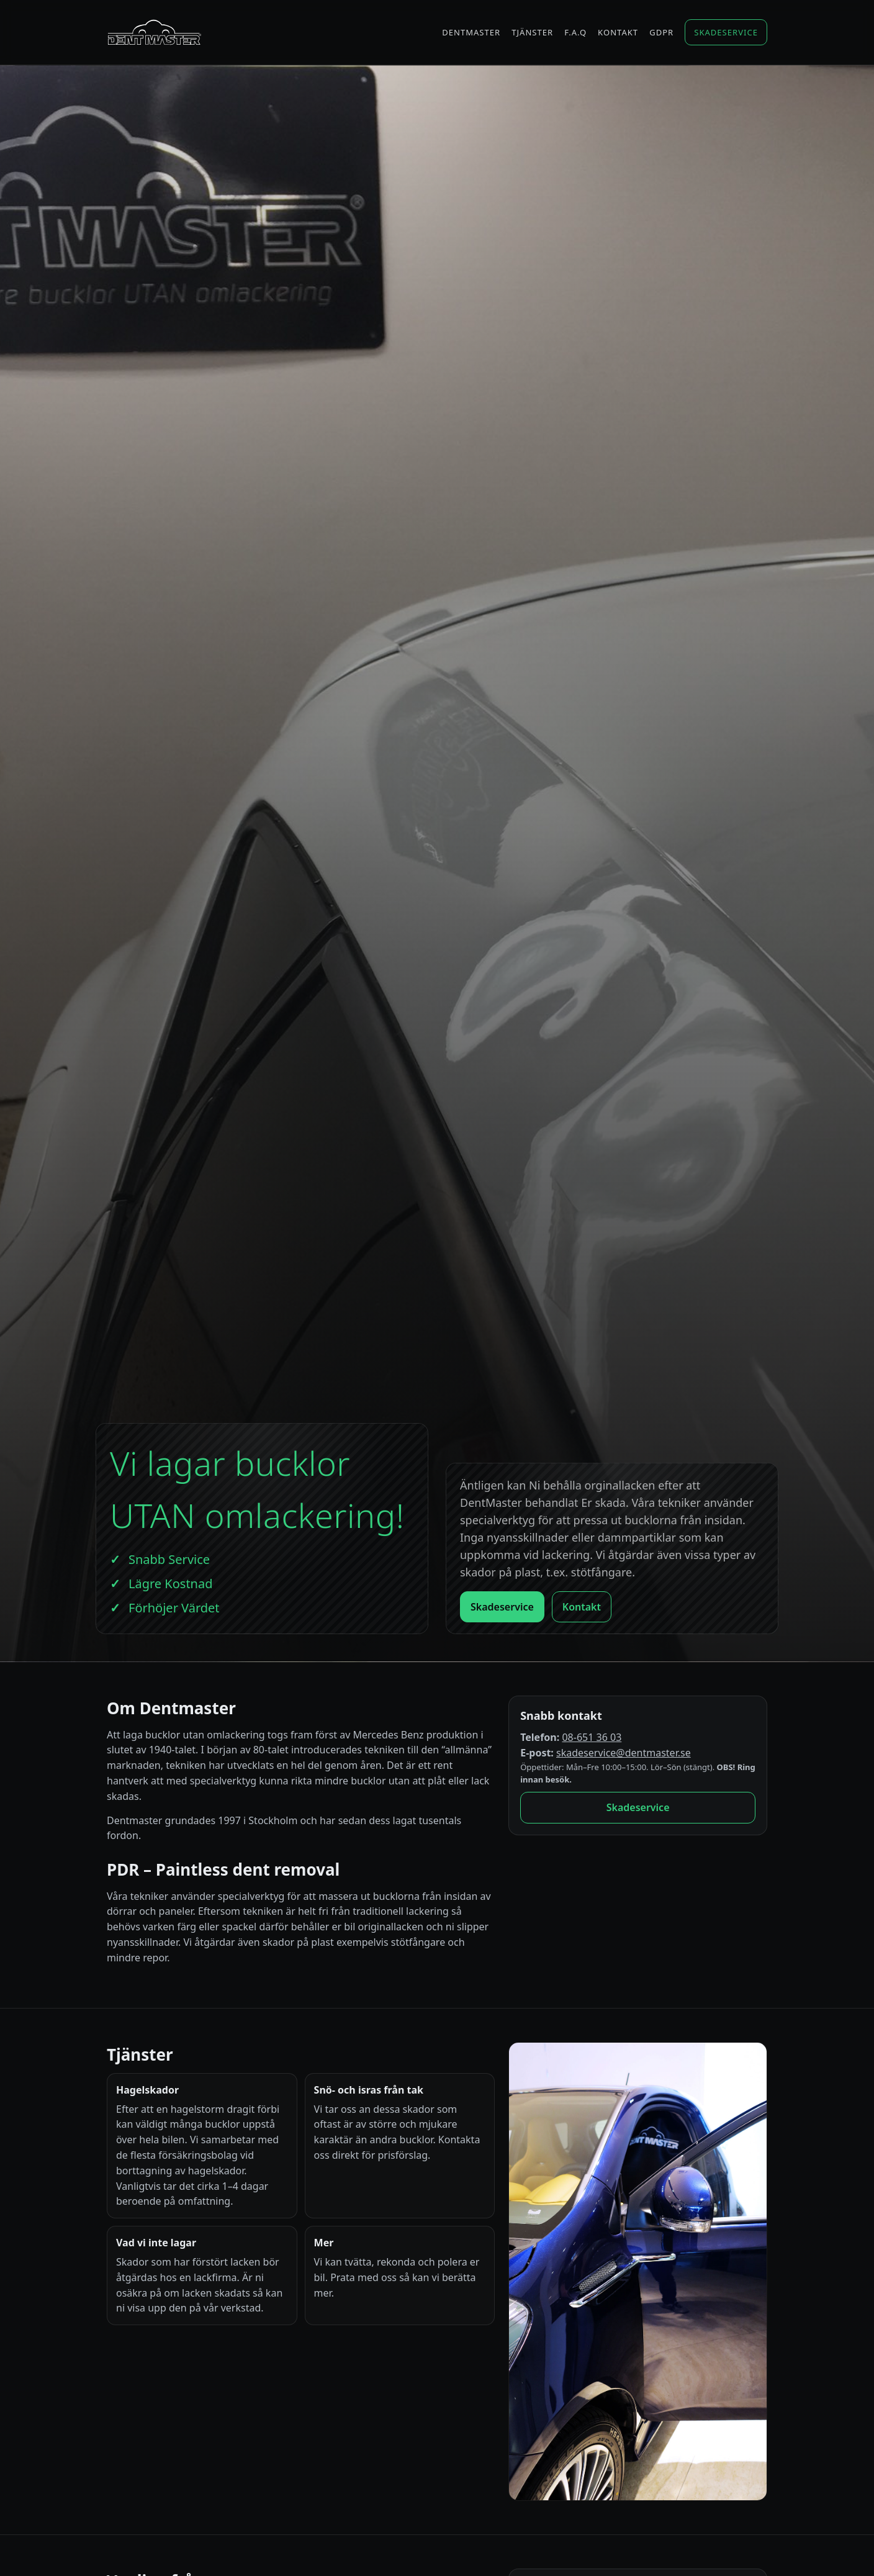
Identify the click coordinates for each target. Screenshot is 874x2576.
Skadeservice (726, 32)
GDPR (661, 32)
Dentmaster (471, 32)
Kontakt (618, 32)
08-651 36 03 (591, 1737)
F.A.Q (575, 32)
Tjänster (532, 32)
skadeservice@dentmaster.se (623, 1753)
